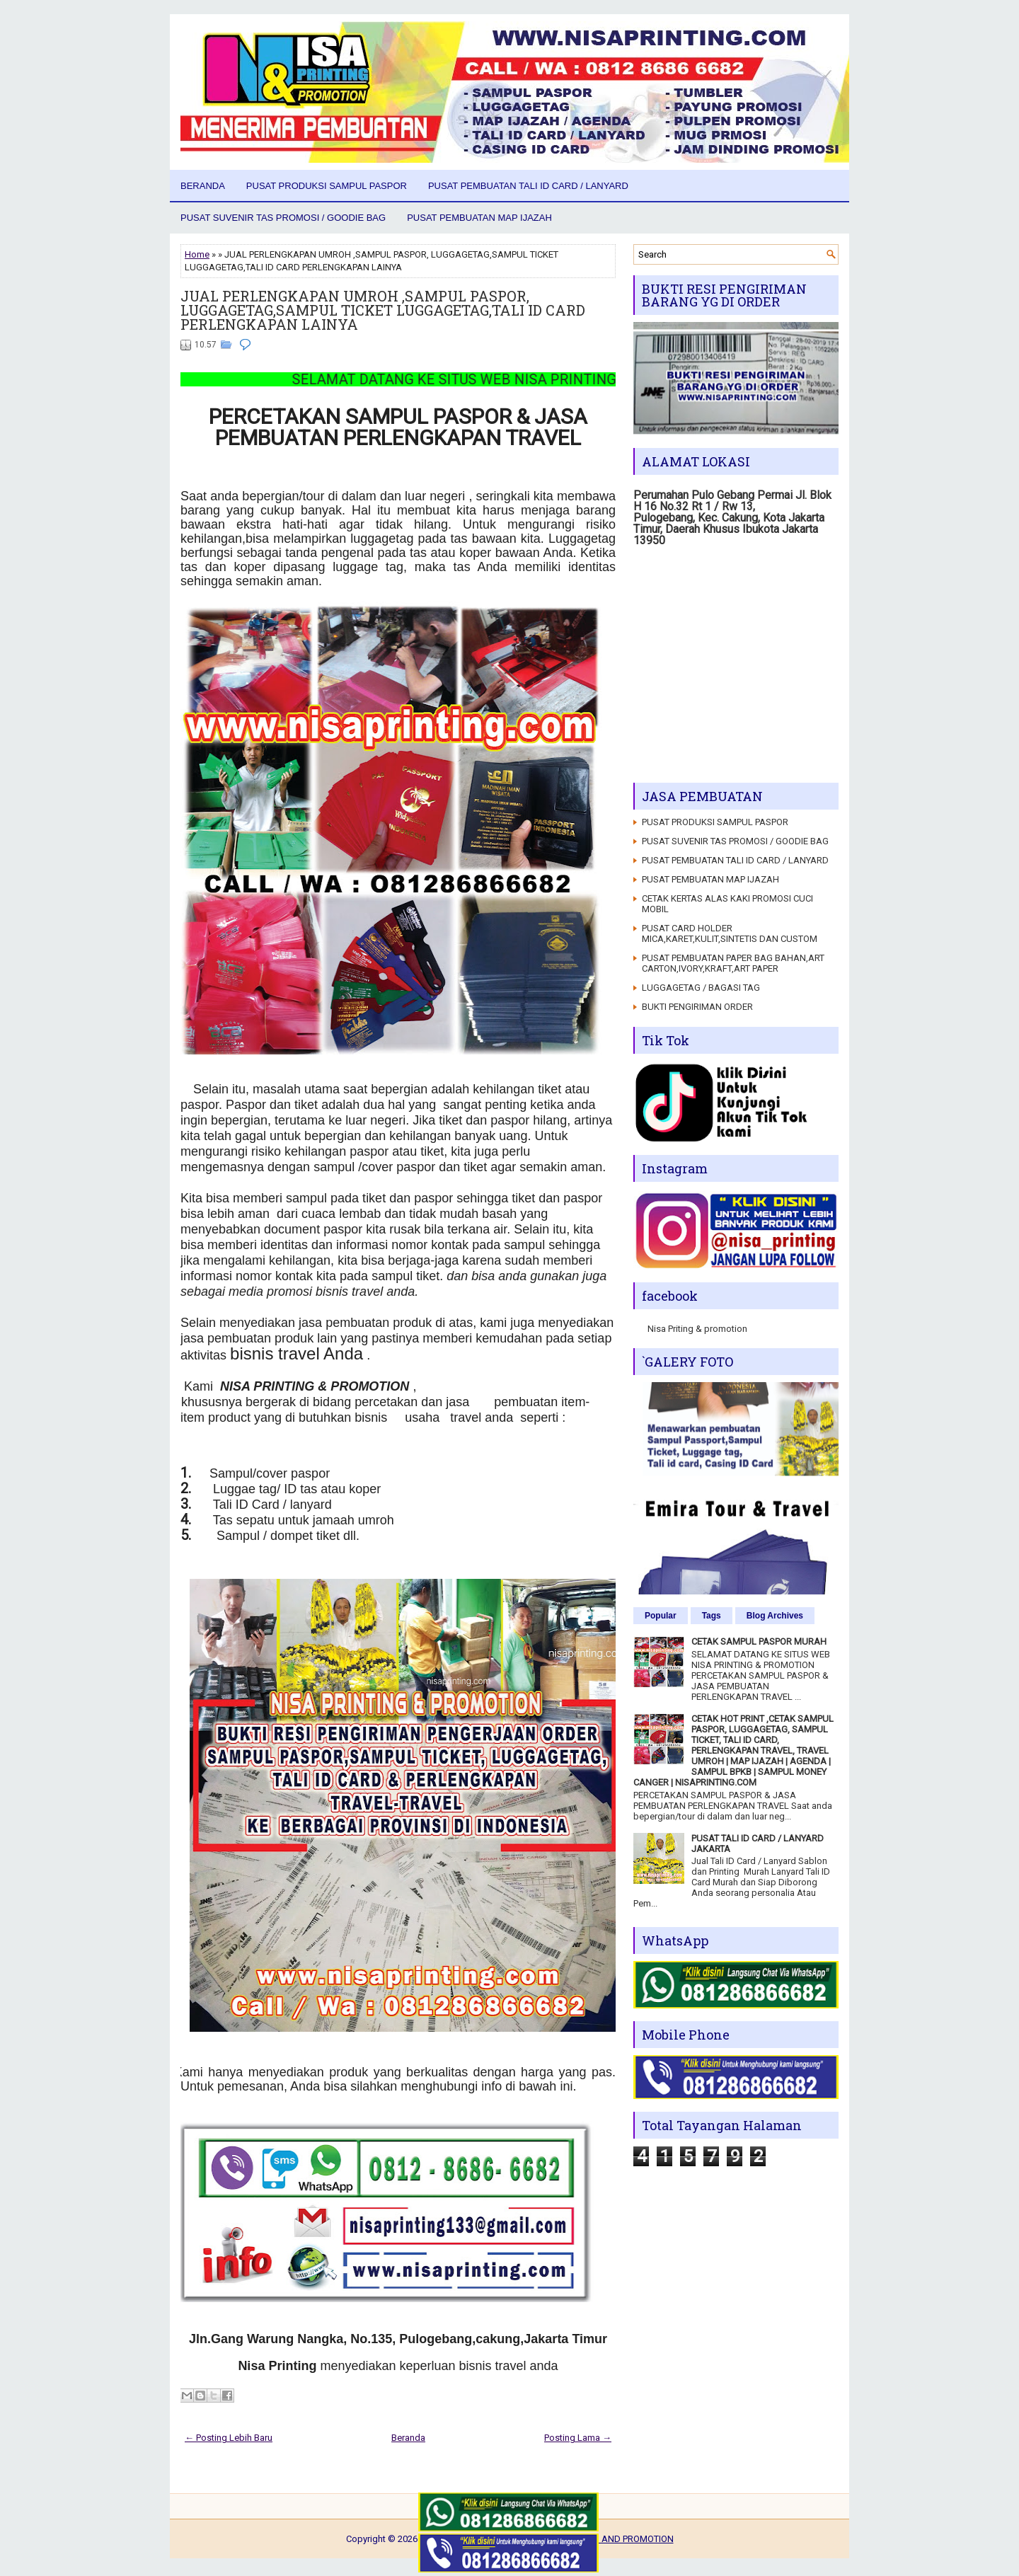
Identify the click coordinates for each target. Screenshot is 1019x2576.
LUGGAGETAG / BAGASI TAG (701, 987)
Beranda (202, 185)
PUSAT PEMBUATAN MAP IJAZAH (479, 217)
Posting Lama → (577, 2437)
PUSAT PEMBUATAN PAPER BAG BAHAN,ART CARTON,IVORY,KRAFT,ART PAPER (733, 963)
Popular (661, 1616)
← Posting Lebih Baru (228, 2437)
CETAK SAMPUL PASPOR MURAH (759, 1641)
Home (197, 254)
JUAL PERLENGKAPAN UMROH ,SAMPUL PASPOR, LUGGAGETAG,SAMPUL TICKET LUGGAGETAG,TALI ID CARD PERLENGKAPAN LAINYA (382, 310)
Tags (711, 1616)
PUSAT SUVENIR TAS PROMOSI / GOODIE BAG (283, 217)
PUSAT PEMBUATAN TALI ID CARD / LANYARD (528, 185)
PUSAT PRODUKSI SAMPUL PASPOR (326, 185)
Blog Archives (775, 1616)
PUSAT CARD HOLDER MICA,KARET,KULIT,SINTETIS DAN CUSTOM (729, 933)
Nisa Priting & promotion (697, 1328)
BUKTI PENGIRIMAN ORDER (697, 1006)
